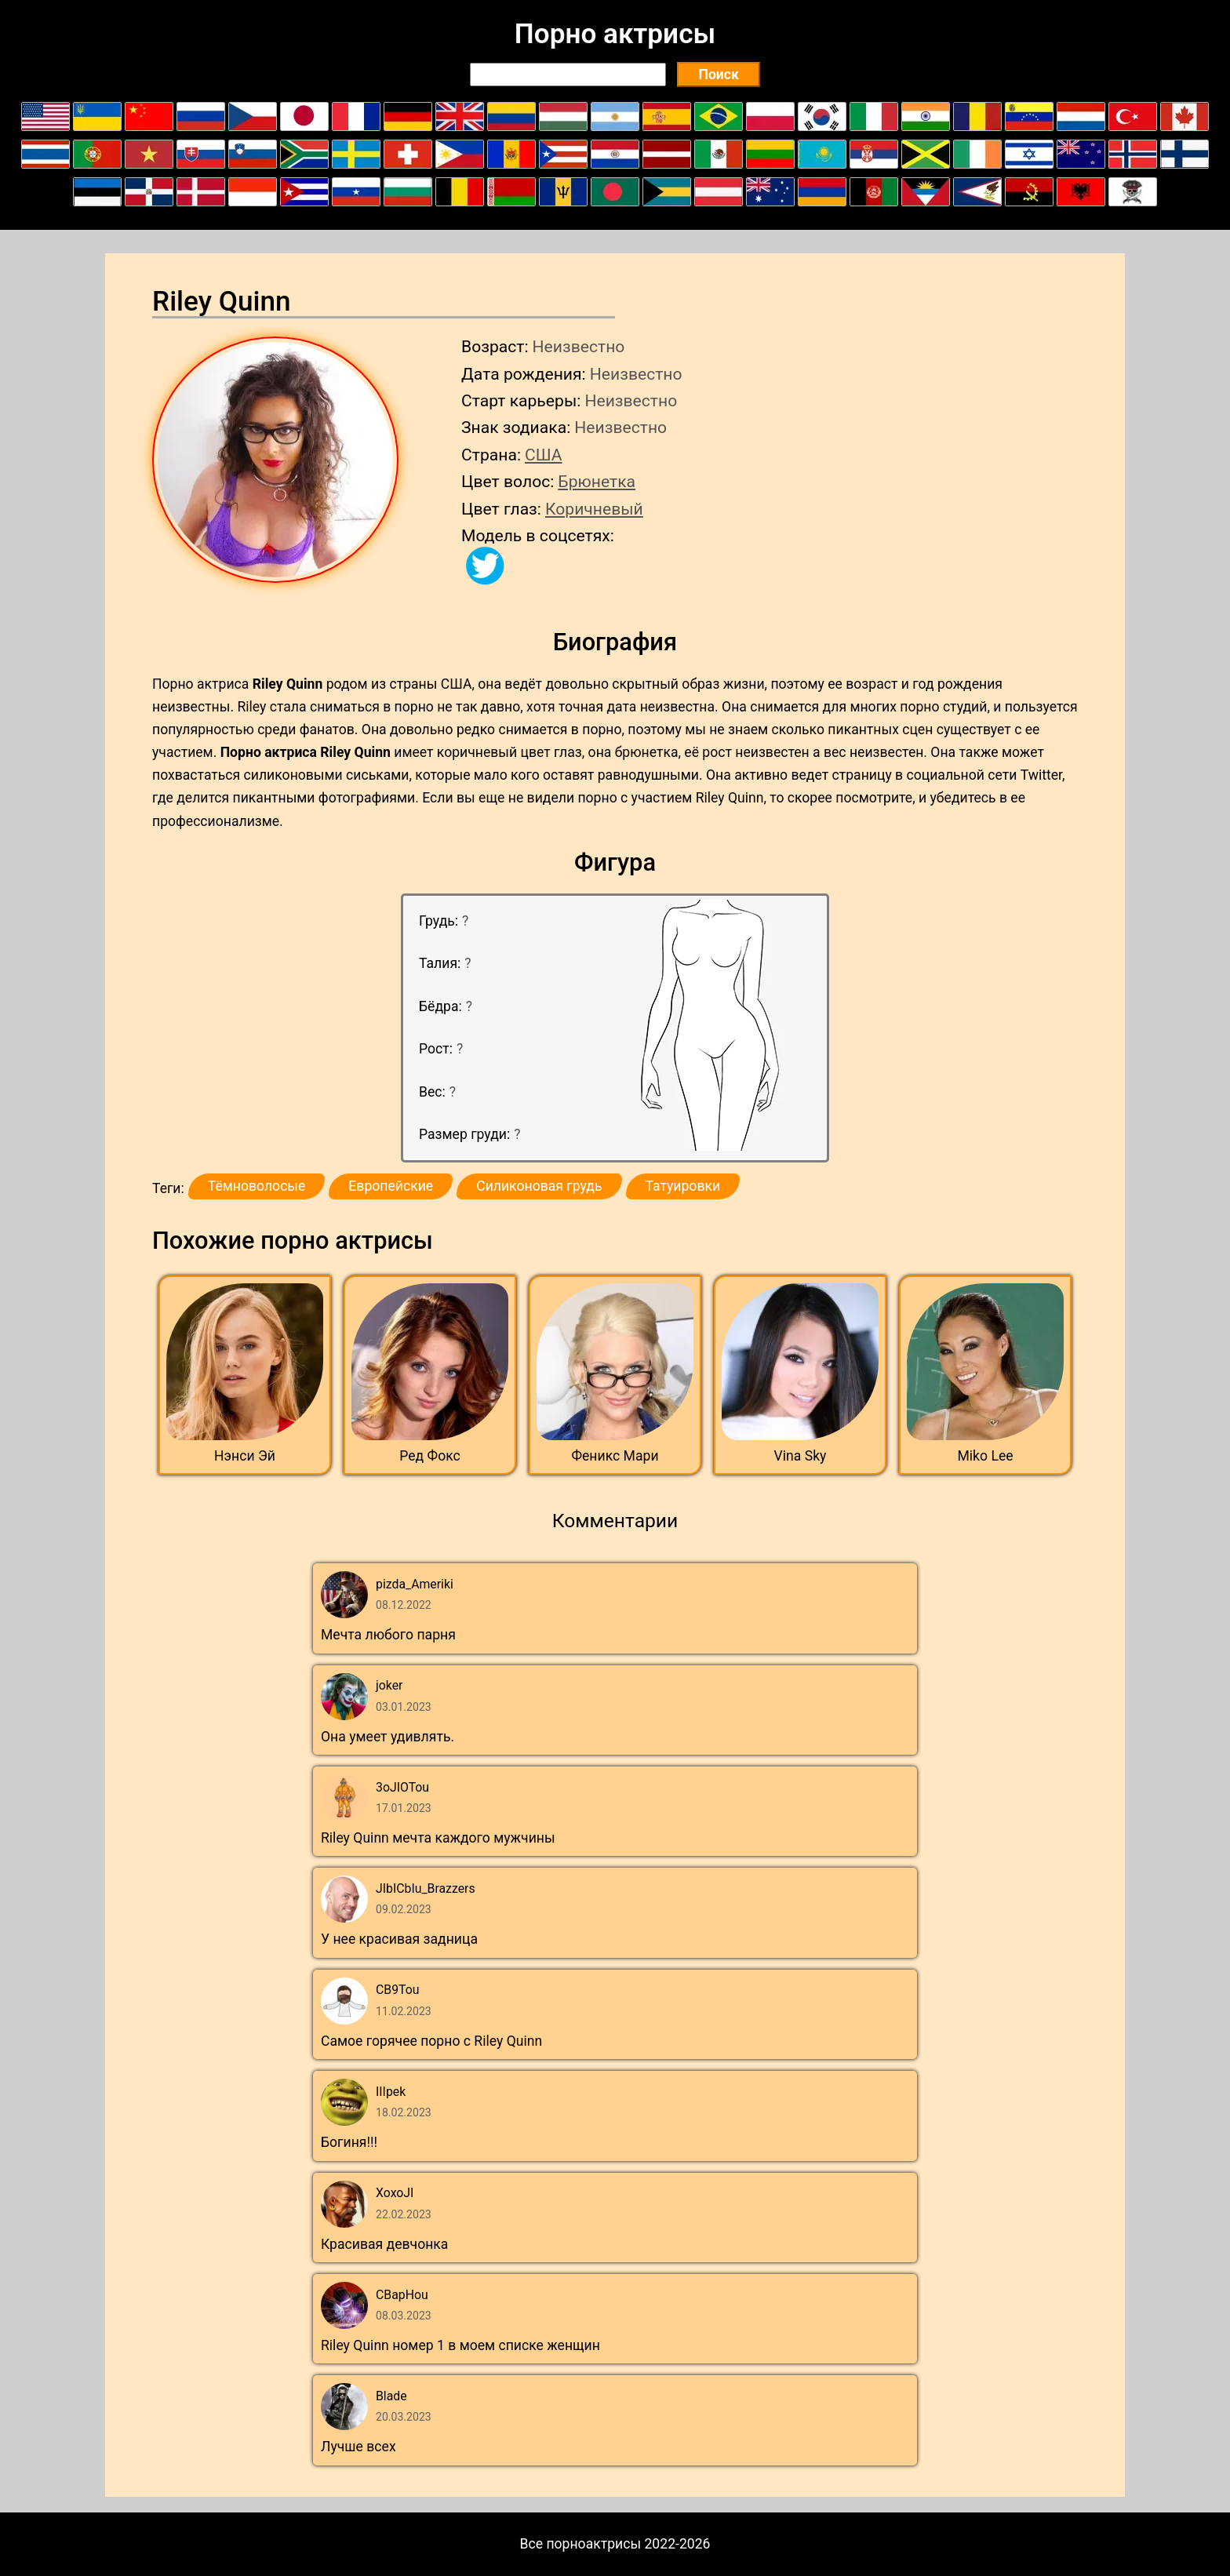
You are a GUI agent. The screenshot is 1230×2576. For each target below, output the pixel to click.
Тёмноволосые (257, 1186)
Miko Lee (985, 1456)
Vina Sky (800, 1456)
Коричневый (594, 508)
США (543, 454)
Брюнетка (596, 481)
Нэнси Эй (244, 1456)
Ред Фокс (429, 1456)
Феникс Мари (614, 1456)
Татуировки (683, 1186)
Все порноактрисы (581, 2544)
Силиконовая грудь (539, 1186)
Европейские (390, 1186)
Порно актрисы (615, 33)
